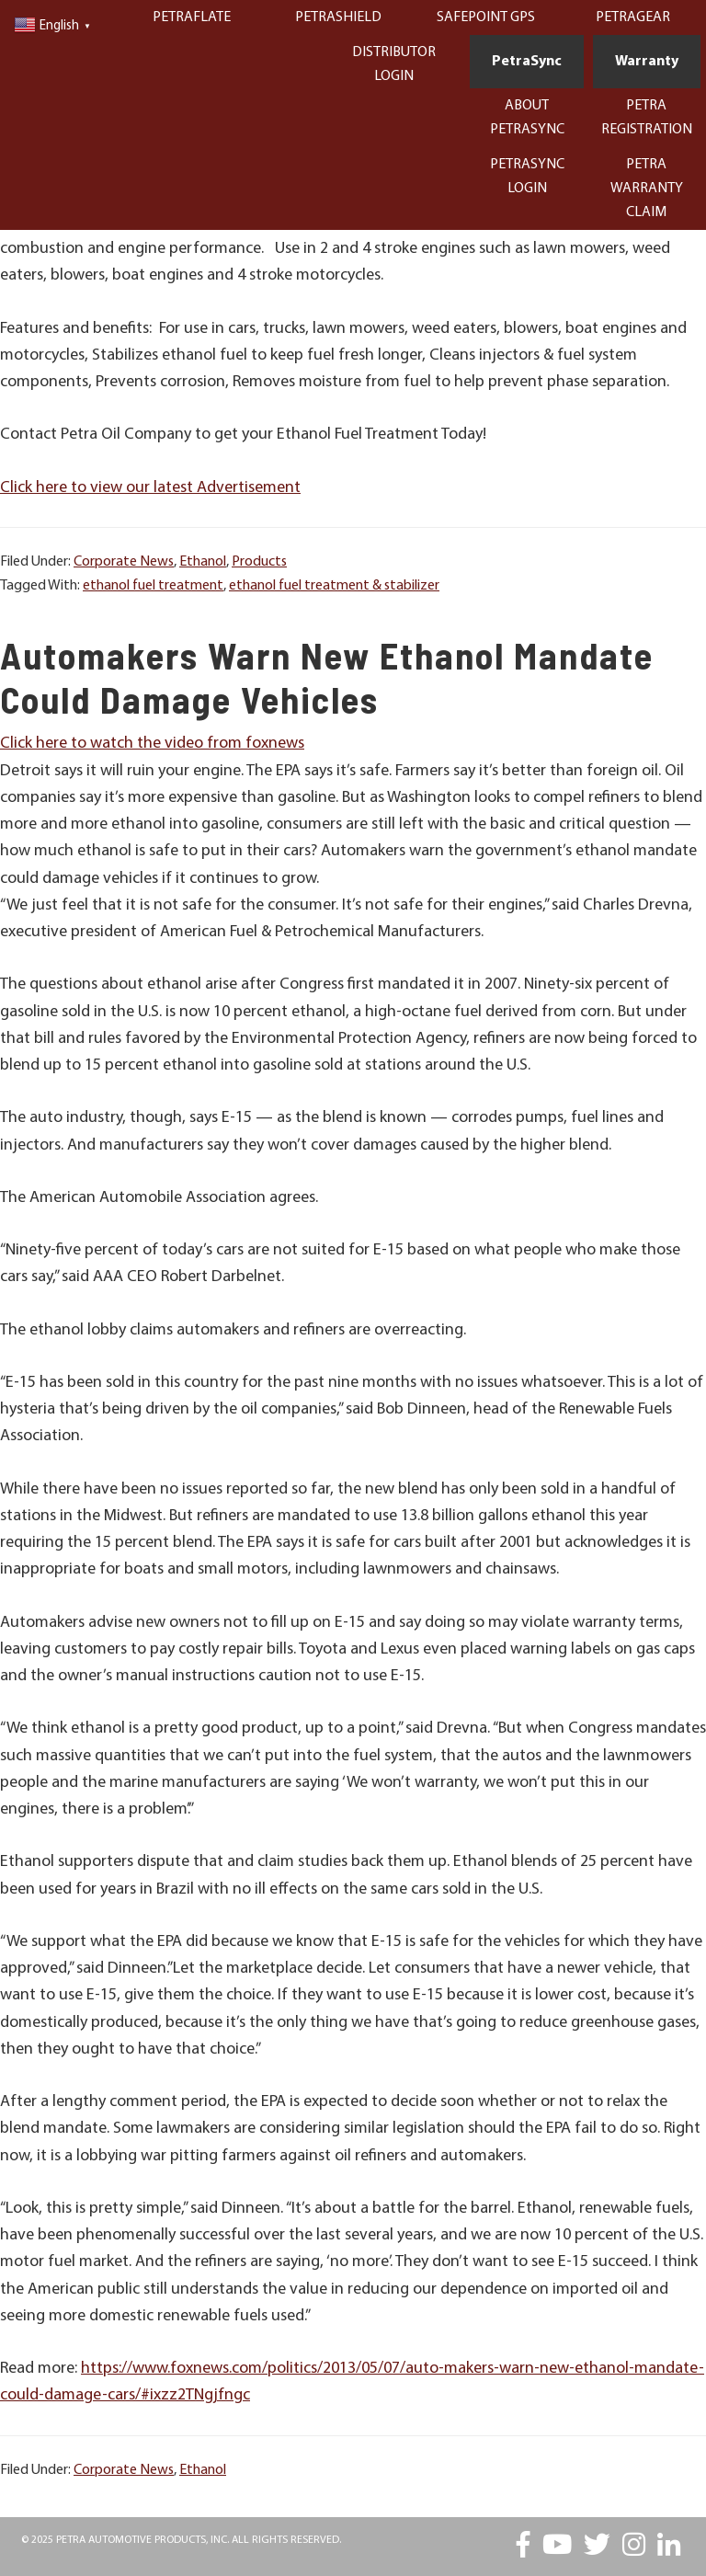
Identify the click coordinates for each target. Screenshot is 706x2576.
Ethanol (202, 562)
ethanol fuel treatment (153, 585)
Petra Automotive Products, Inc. (142, 2540)
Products (259, 562)
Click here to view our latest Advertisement (150, 488)
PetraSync (527, 61)
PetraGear (633, 17)
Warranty (646, 61)
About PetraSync (527, 117)
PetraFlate (192, 17)
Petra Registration (646, 117)
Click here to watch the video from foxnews (152, 743)
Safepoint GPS (486, 17)
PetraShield (338, 17)
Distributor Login (394, 64)
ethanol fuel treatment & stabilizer (334, 585)
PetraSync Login (527, 176)
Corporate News (124, 562)
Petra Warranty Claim (646, 188)
